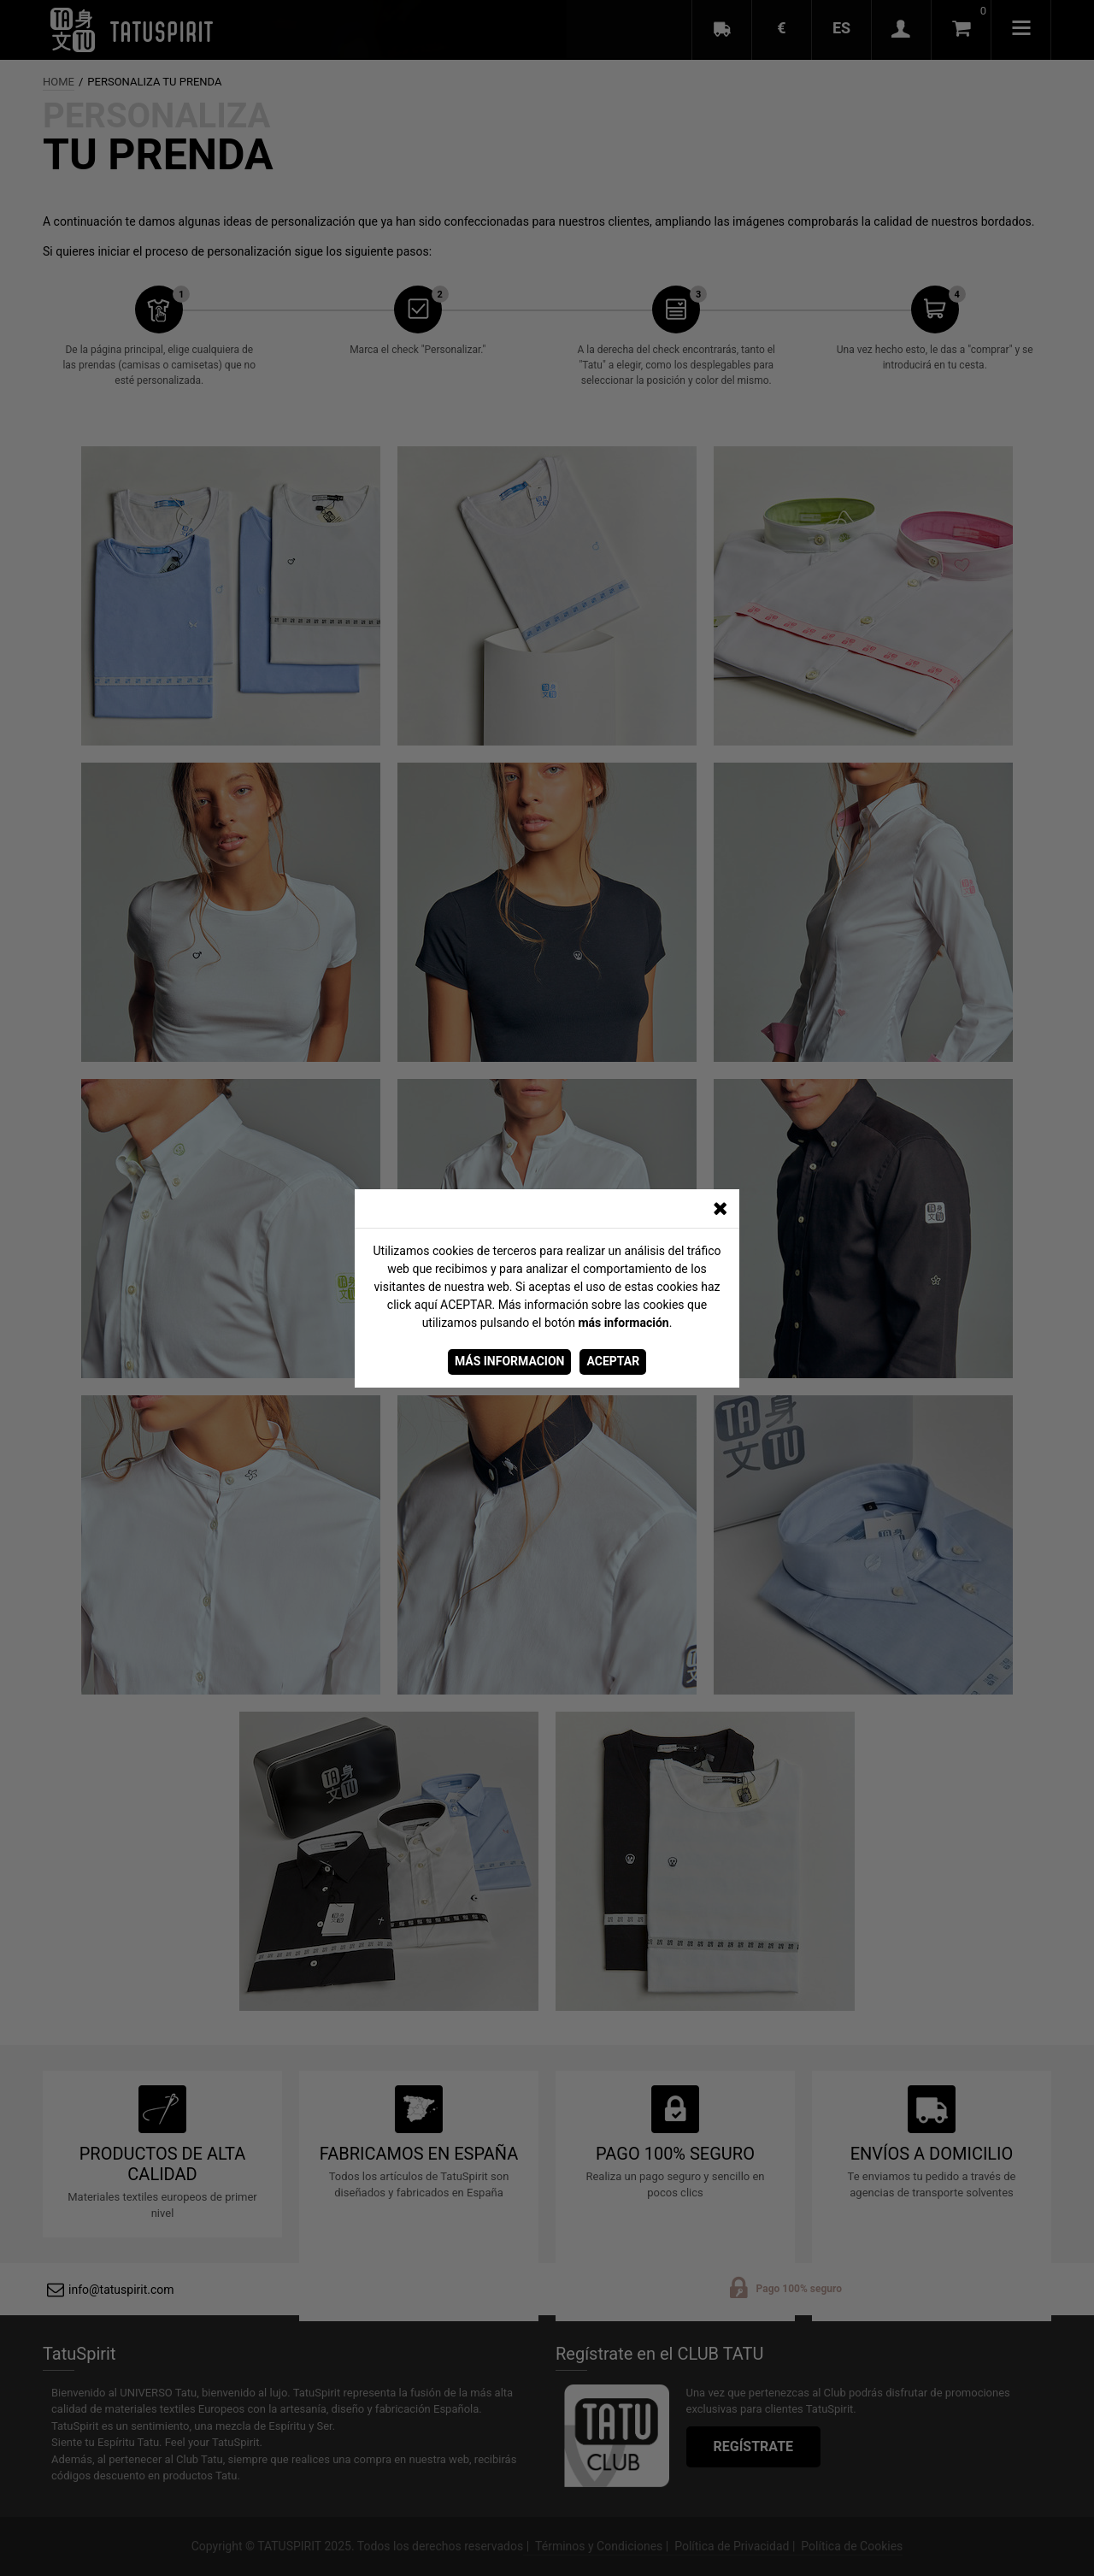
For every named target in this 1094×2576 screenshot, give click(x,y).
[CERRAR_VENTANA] (719, 1209)
